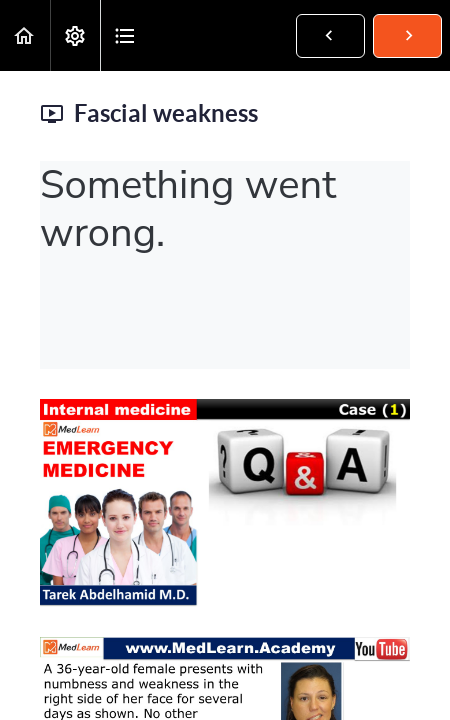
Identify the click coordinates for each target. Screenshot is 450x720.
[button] (25, 35)
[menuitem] (75, 35)
